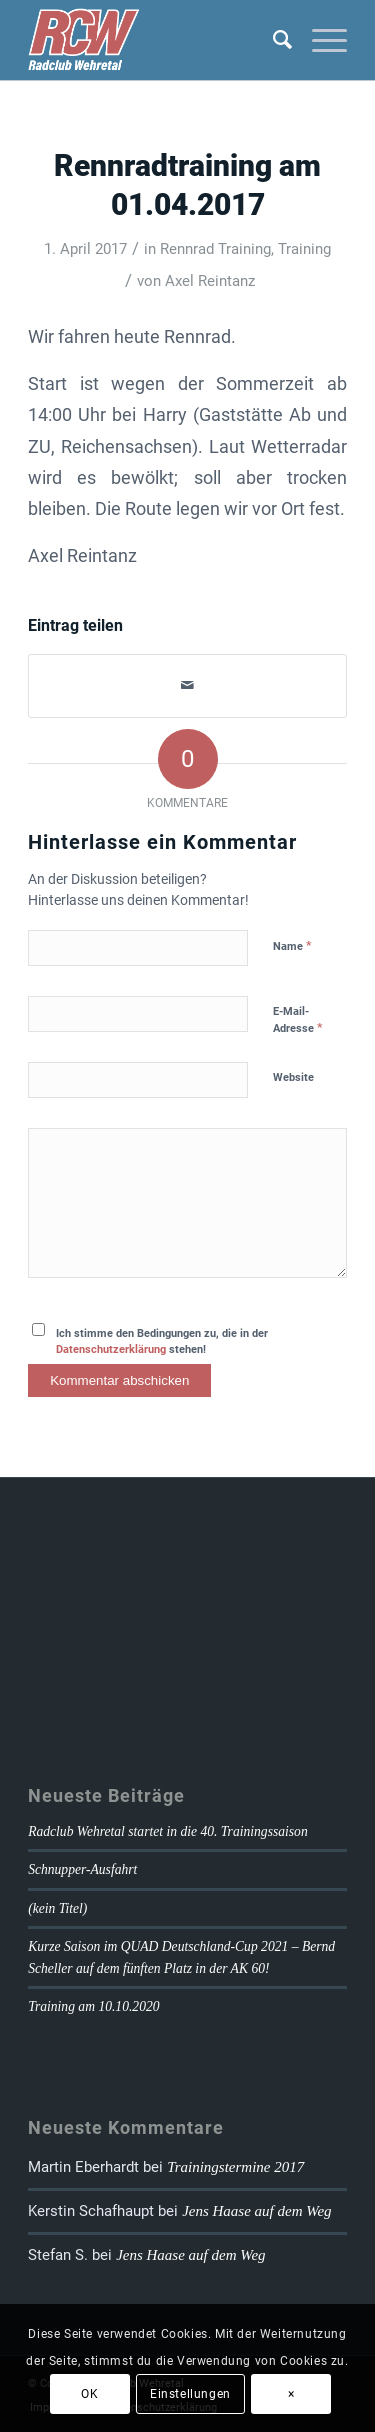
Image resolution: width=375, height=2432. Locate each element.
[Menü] (319, 40)
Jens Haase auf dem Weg (256, 2211)
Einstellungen (190, 2394)
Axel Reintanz (210, 281)
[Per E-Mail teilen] (187, 685)
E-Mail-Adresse (298, 1020)
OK (89, 2394)
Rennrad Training (215, 249)
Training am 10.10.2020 (93, 2006)
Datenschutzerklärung (111, 1349)
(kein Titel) (57, 1908)
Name (292, 945)
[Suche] (272, 40)
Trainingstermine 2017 (235, 2167)
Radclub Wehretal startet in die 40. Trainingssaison (168, 1831)
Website (293, 1077)
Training (304, 249)
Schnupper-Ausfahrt (82, 1869)
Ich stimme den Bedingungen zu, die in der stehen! (162, 1342)
